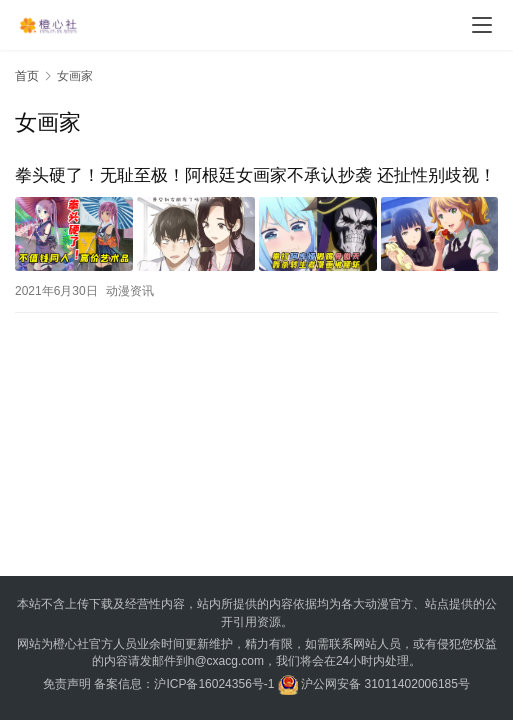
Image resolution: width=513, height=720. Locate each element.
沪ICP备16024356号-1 (214, 684)
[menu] (482, 25)
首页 (27, 76)
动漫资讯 (130, 291)
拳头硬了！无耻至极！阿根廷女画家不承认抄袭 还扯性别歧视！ (255, 175)
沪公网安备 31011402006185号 (374, 684)
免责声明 (67, 684)
